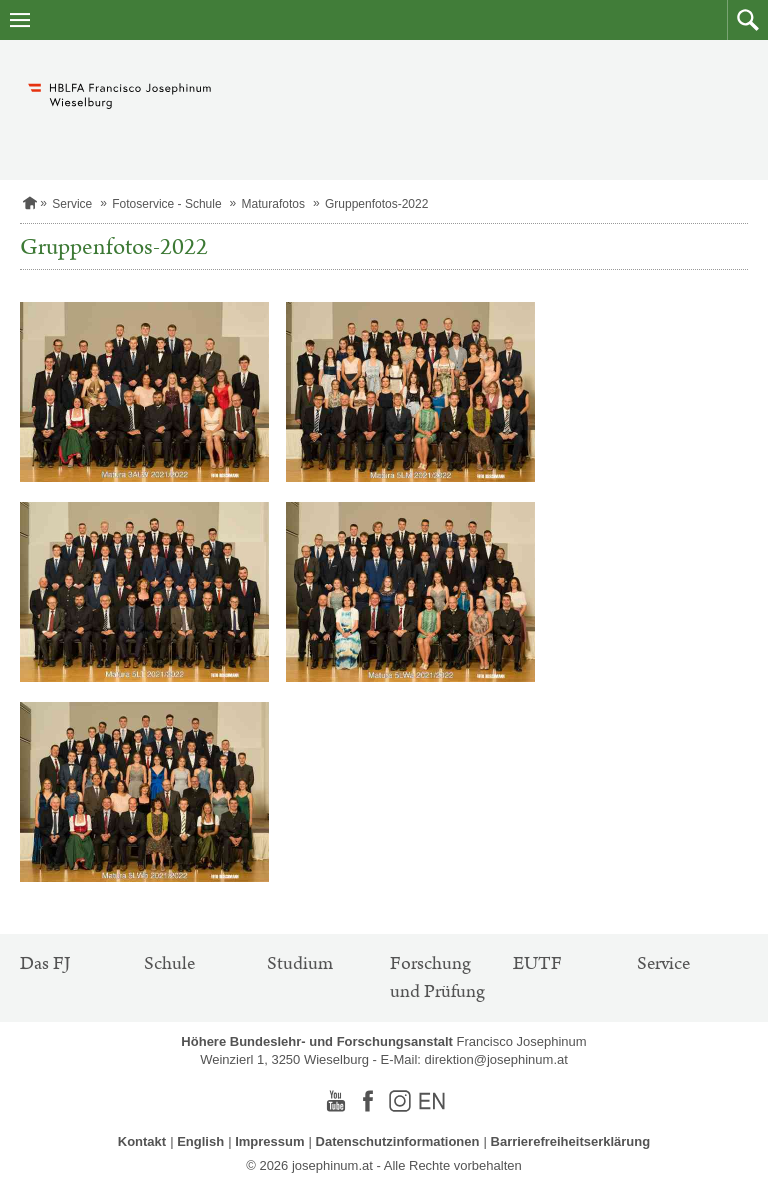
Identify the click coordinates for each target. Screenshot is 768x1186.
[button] (747, 20)
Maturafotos (273, 204)
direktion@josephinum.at (496, 1059)
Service (72, 204)
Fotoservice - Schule (166, 204)
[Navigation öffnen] (20, 20)
